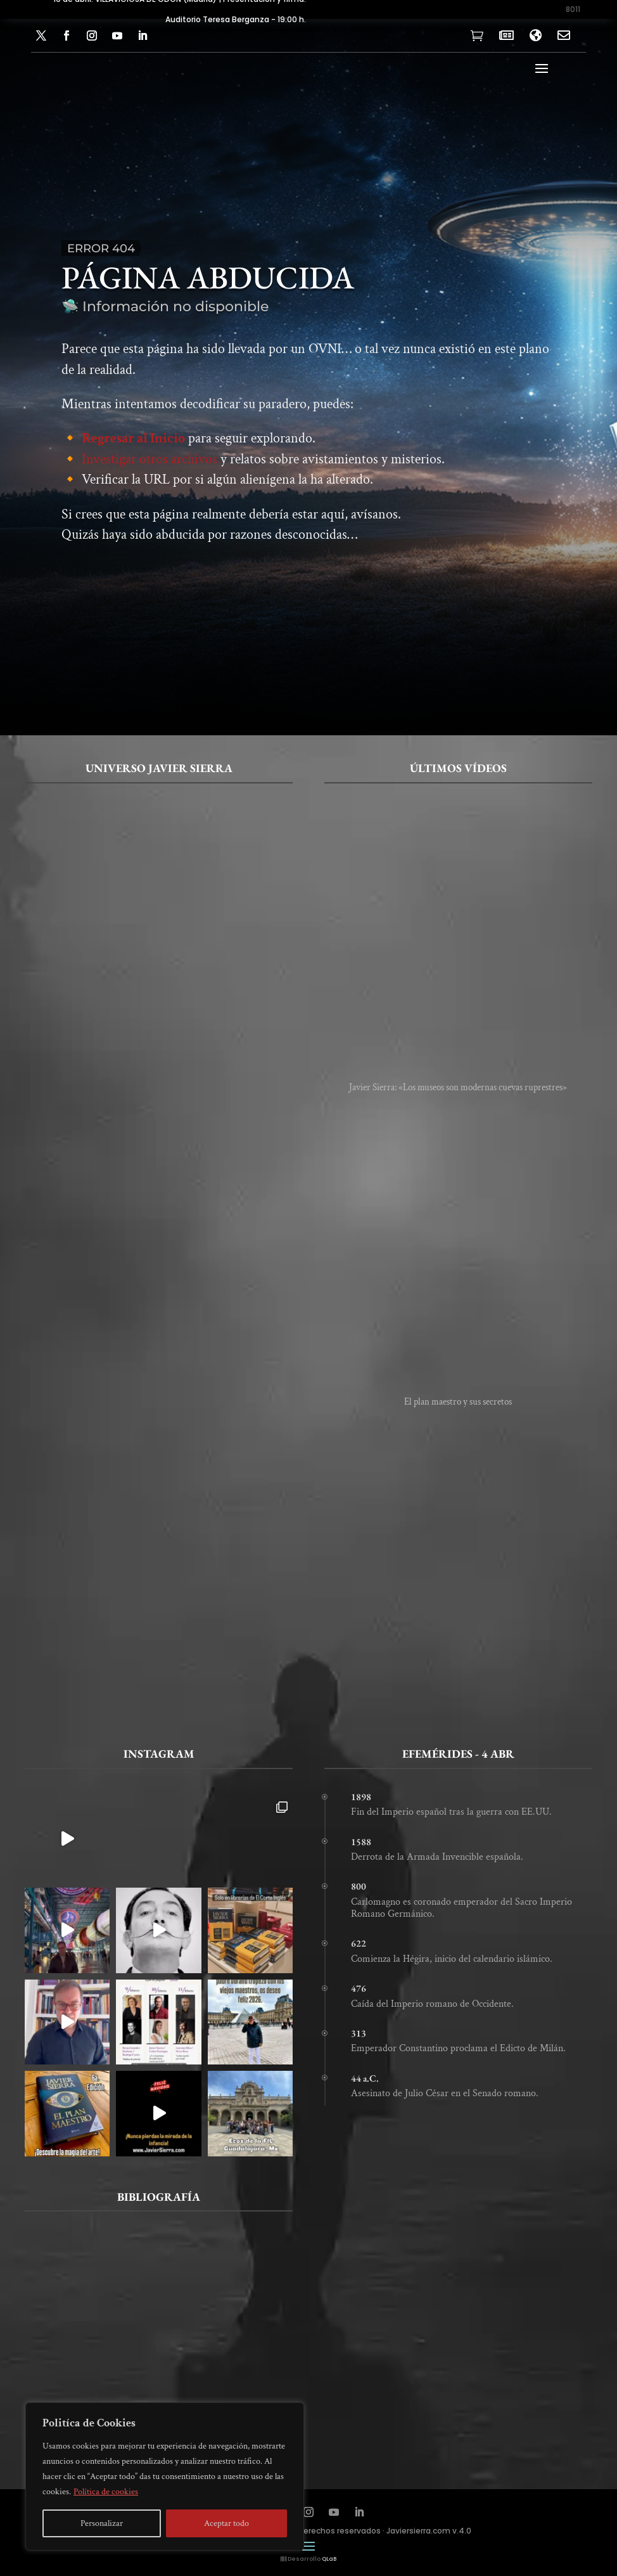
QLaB (329, 2559)
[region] (164, 2476)
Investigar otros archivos (149, 461)
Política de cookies (105, 2491)
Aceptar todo (226, 2523)
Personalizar (101, 2523)
